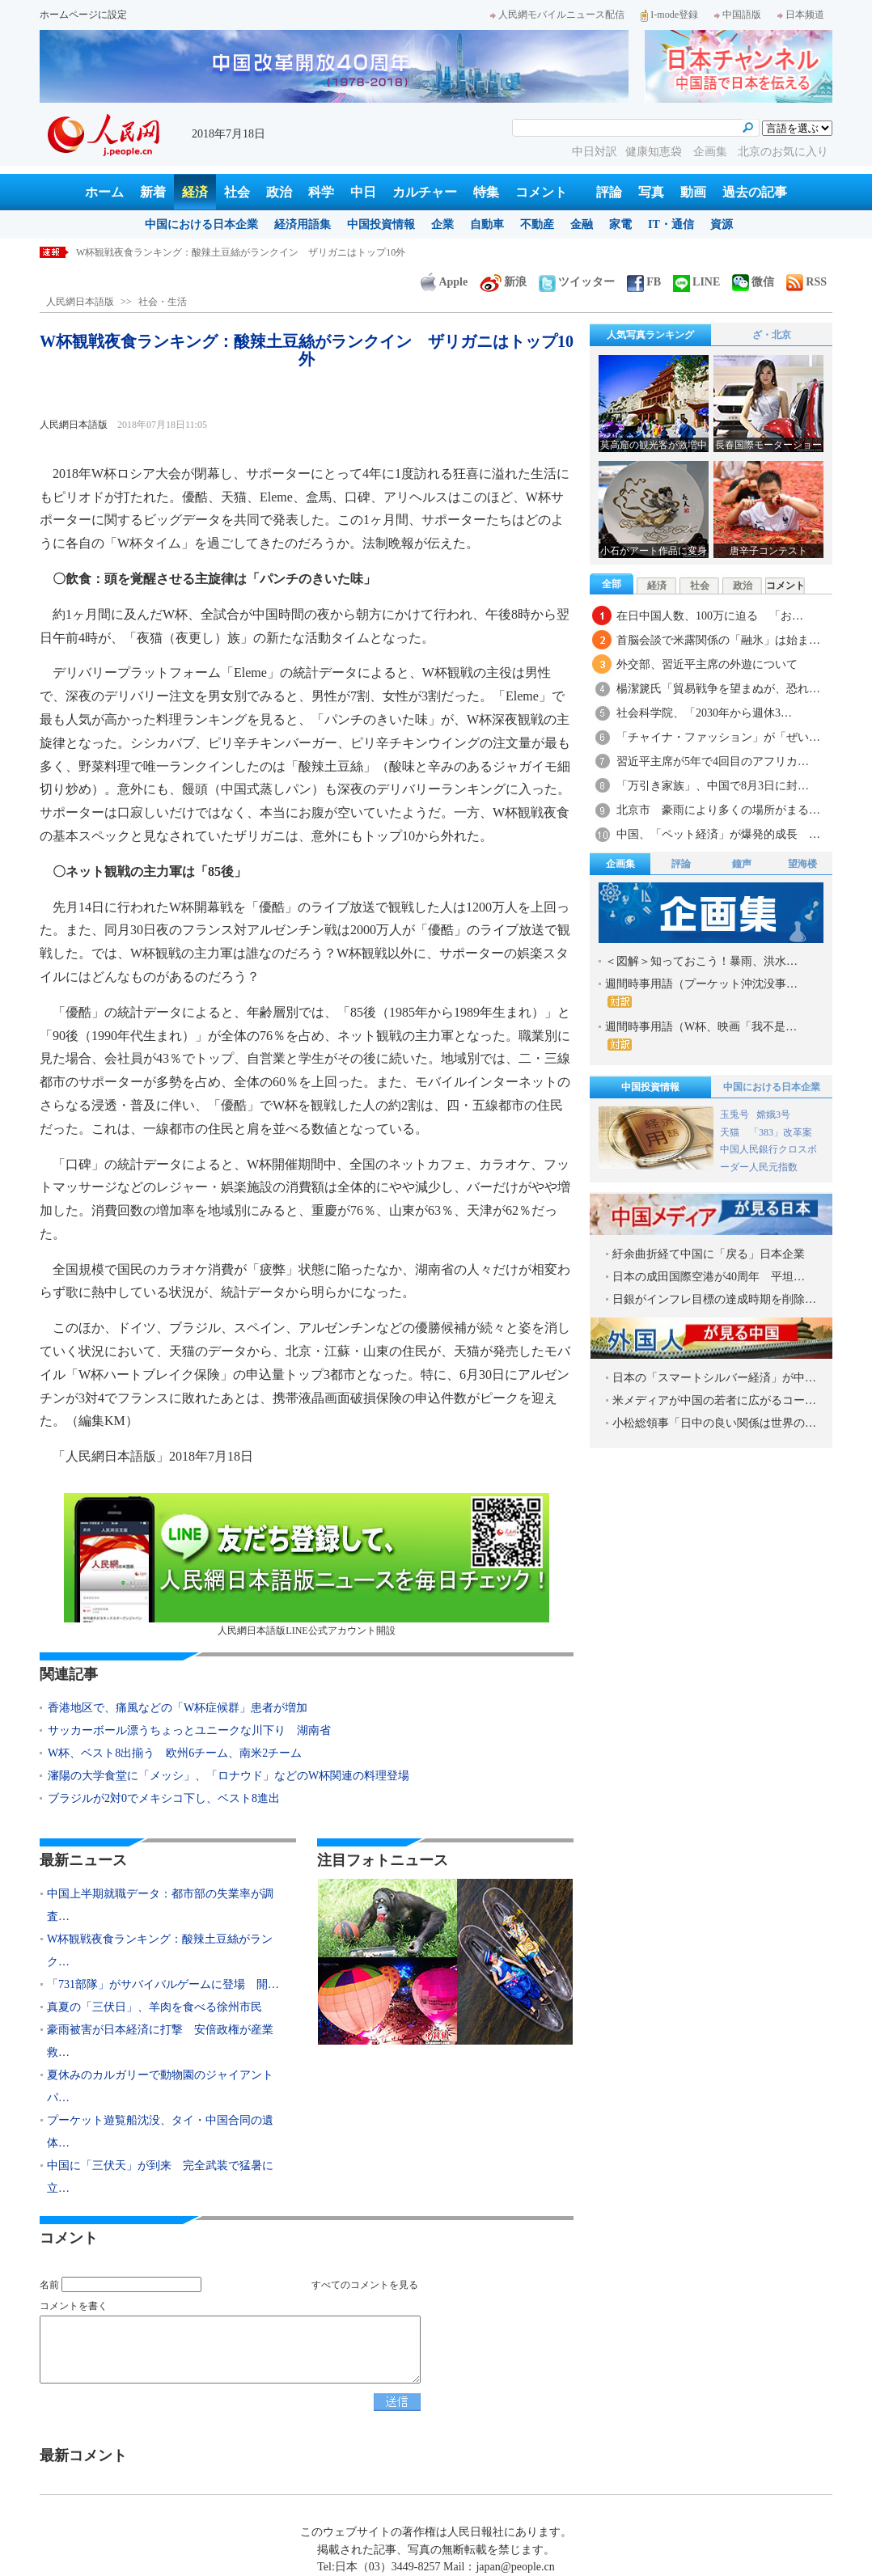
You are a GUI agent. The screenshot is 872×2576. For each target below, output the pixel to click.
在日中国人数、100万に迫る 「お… (709, 616)
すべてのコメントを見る (364, 2284)
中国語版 (737, 14)
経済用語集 (302, 224)
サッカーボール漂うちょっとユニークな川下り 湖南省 (189, 1730)
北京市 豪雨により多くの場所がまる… (718, 810)
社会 (237, 192)
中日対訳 (594, 152)
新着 (153, 192)
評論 (609, 192)
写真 (651, 192)
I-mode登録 (669, 14)
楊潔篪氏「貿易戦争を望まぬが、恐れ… (718, 689)
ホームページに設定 (83, 14)
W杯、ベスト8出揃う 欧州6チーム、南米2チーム (175, 1753)
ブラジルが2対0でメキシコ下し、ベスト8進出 (164, 1798)
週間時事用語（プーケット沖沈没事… (701, 993)
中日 (363, 192)
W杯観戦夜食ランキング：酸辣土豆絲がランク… (160, 1950)
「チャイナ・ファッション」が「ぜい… (718, 737)
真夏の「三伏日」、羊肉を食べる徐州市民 (154, 2007)
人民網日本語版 (80, 301)
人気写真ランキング (650, 335)
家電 (620, 224)
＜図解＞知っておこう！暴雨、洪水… (701, 961)
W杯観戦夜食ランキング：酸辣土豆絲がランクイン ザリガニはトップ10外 (240, 252)
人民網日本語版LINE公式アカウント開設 (306, 1564)
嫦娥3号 (773, 1114)
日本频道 (800, 14)
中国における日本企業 (201, 224)
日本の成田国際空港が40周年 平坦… (708, 1277)
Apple (444, 282)
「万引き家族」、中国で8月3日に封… (712, 786)
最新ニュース (83, 1860)
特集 (486, 192)
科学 (321, 192)
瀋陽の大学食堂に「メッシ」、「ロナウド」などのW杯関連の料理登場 (228, 1776)
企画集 (711, 152)
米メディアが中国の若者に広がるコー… (714, 1400)
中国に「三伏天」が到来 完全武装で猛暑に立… (160, 2176)
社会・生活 (162, 301)
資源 (721, 224)
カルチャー (424, 192)
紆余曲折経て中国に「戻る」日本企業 (708, 1254)
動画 (693, 192)
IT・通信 (671, 224)
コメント (541, 192)
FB (644, 282)
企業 (442, 224)
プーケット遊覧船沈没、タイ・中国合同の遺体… (160, 2131)
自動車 (487, 224)
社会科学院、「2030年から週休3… (704, 713)
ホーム (104, 192)
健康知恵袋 (655, 152)
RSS (806, 282)
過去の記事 (754, 192)
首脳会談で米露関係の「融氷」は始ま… (718, 640)
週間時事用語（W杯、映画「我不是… (701, 1036)
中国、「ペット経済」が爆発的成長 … (718, 834)
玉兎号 (734, 1114)
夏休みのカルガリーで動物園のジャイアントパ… (160, 2086)
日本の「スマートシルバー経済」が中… (714, 1378)
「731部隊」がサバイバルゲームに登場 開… (163, 1984)
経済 (195, 192)
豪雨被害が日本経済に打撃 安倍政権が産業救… (160, 2041)
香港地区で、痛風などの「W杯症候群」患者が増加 (177, 1708)
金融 (581, 224)
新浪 (503, 282)
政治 (279, 192)
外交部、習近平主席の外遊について (707, 664)
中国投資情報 (381, 224)
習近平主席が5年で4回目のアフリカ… (712, 761)
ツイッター (577, 282)
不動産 (537, 224)
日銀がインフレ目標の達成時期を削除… (714, 1299)
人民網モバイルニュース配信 (557, 14)
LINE (696, 282)
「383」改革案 (780, 1132)
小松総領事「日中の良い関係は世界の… (714, 1423)
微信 (753, 282)
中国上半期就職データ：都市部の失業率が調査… (160, 1905)
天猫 (731, 1132)
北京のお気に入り (783, 152)
